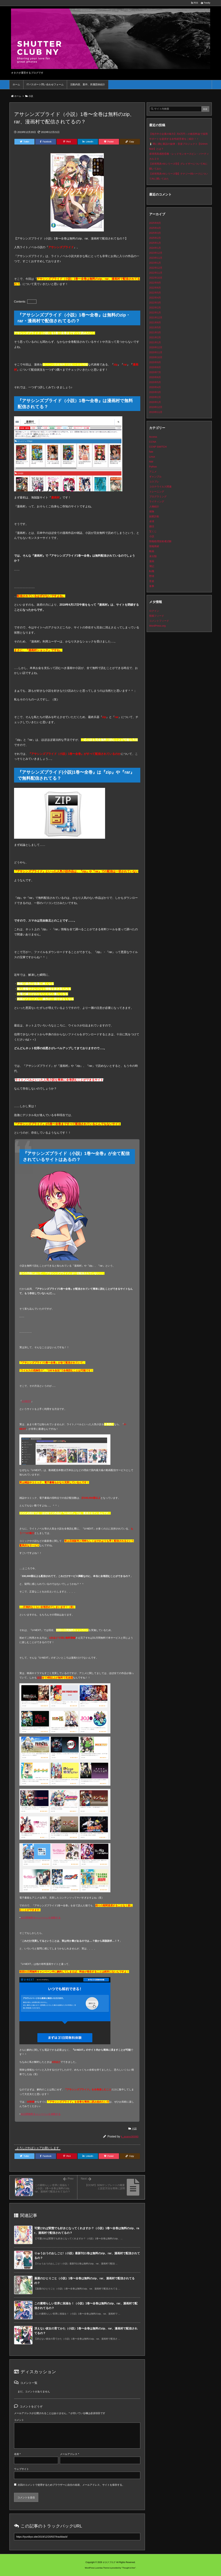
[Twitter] (24, 142)
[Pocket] (109, 142)
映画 (151, 551)
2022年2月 (155, 307)
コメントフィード (159, 620)
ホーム (17, 96)
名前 (17, 2454)
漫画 (151, 561)
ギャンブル (155, 476)
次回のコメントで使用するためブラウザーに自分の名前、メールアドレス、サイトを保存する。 (71, 2484)
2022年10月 (156, 277)
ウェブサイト (21, 2469)
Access (153, 436)
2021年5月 (155, 327)
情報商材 (154, 546)
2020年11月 (156, 352)
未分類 (153, 556)
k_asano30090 (129, 2136)
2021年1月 (155, 342)
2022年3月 (155, 302)
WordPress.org (157, 625)
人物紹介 (154, 506)
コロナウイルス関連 (160, 486)
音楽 (151, 581)
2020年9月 (155, 362)
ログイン (154, 610)
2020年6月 (155, 377)
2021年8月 (155, 322)
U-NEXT (26, 1401)
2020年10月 (156, 357)
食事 (151, 586)
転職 (151, 571)
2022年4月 (155, 297)
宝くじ (153, 531)
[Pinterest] (67, 142)
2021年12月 (156, 317)
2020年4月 (155, 387)
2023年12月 (156, 252)
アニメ (153, 471)
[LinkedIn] (88, 142)
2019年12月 (156, 407)
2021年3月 (155, 332)
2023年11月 (156, 257)
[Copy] (130, 142)
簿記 (151, 566)
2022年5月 (155, 292)
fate (151, 451)
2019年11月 (156, 412)
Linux (152, 456)
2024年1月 (155, 247)
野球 (151, 576)
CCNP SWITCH (158, 446)
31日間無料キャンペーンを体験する (41, 1917)
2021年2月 (155, 337)
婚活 (151, 526)
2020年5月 (155, 382)
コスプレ (154, 481)
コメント (19, 2419)
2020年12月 (156, 347)
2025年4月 (155, 227)
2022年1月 (155, 312)
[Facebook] (45, 142)
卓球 (151, 521)
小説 (30, 96)
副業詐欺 (154, 516)
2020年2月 (155, 397)
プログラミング (158, 496)
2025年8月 (155, 222)
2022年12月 (156, 267)
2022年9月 (155, 282)
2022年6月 (155, 287)
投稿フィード (156, 615)
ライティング (156, 501)
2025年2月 (155, 237)
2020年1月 (155, 402)
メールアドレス (69, 2454)
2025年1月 (155, 242)
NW (151, 461)
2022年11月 (156, 272)
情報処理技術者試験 (160, 541)
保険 (151, 511)
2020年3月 (155, 392)
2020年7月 (155, 372)
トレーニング (156, 491)
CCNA (152, 441)
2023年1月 (155, 262)
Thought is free (128, 2568)
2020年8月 (155, 367)
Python (153, 466)
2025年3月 (155, 232)
